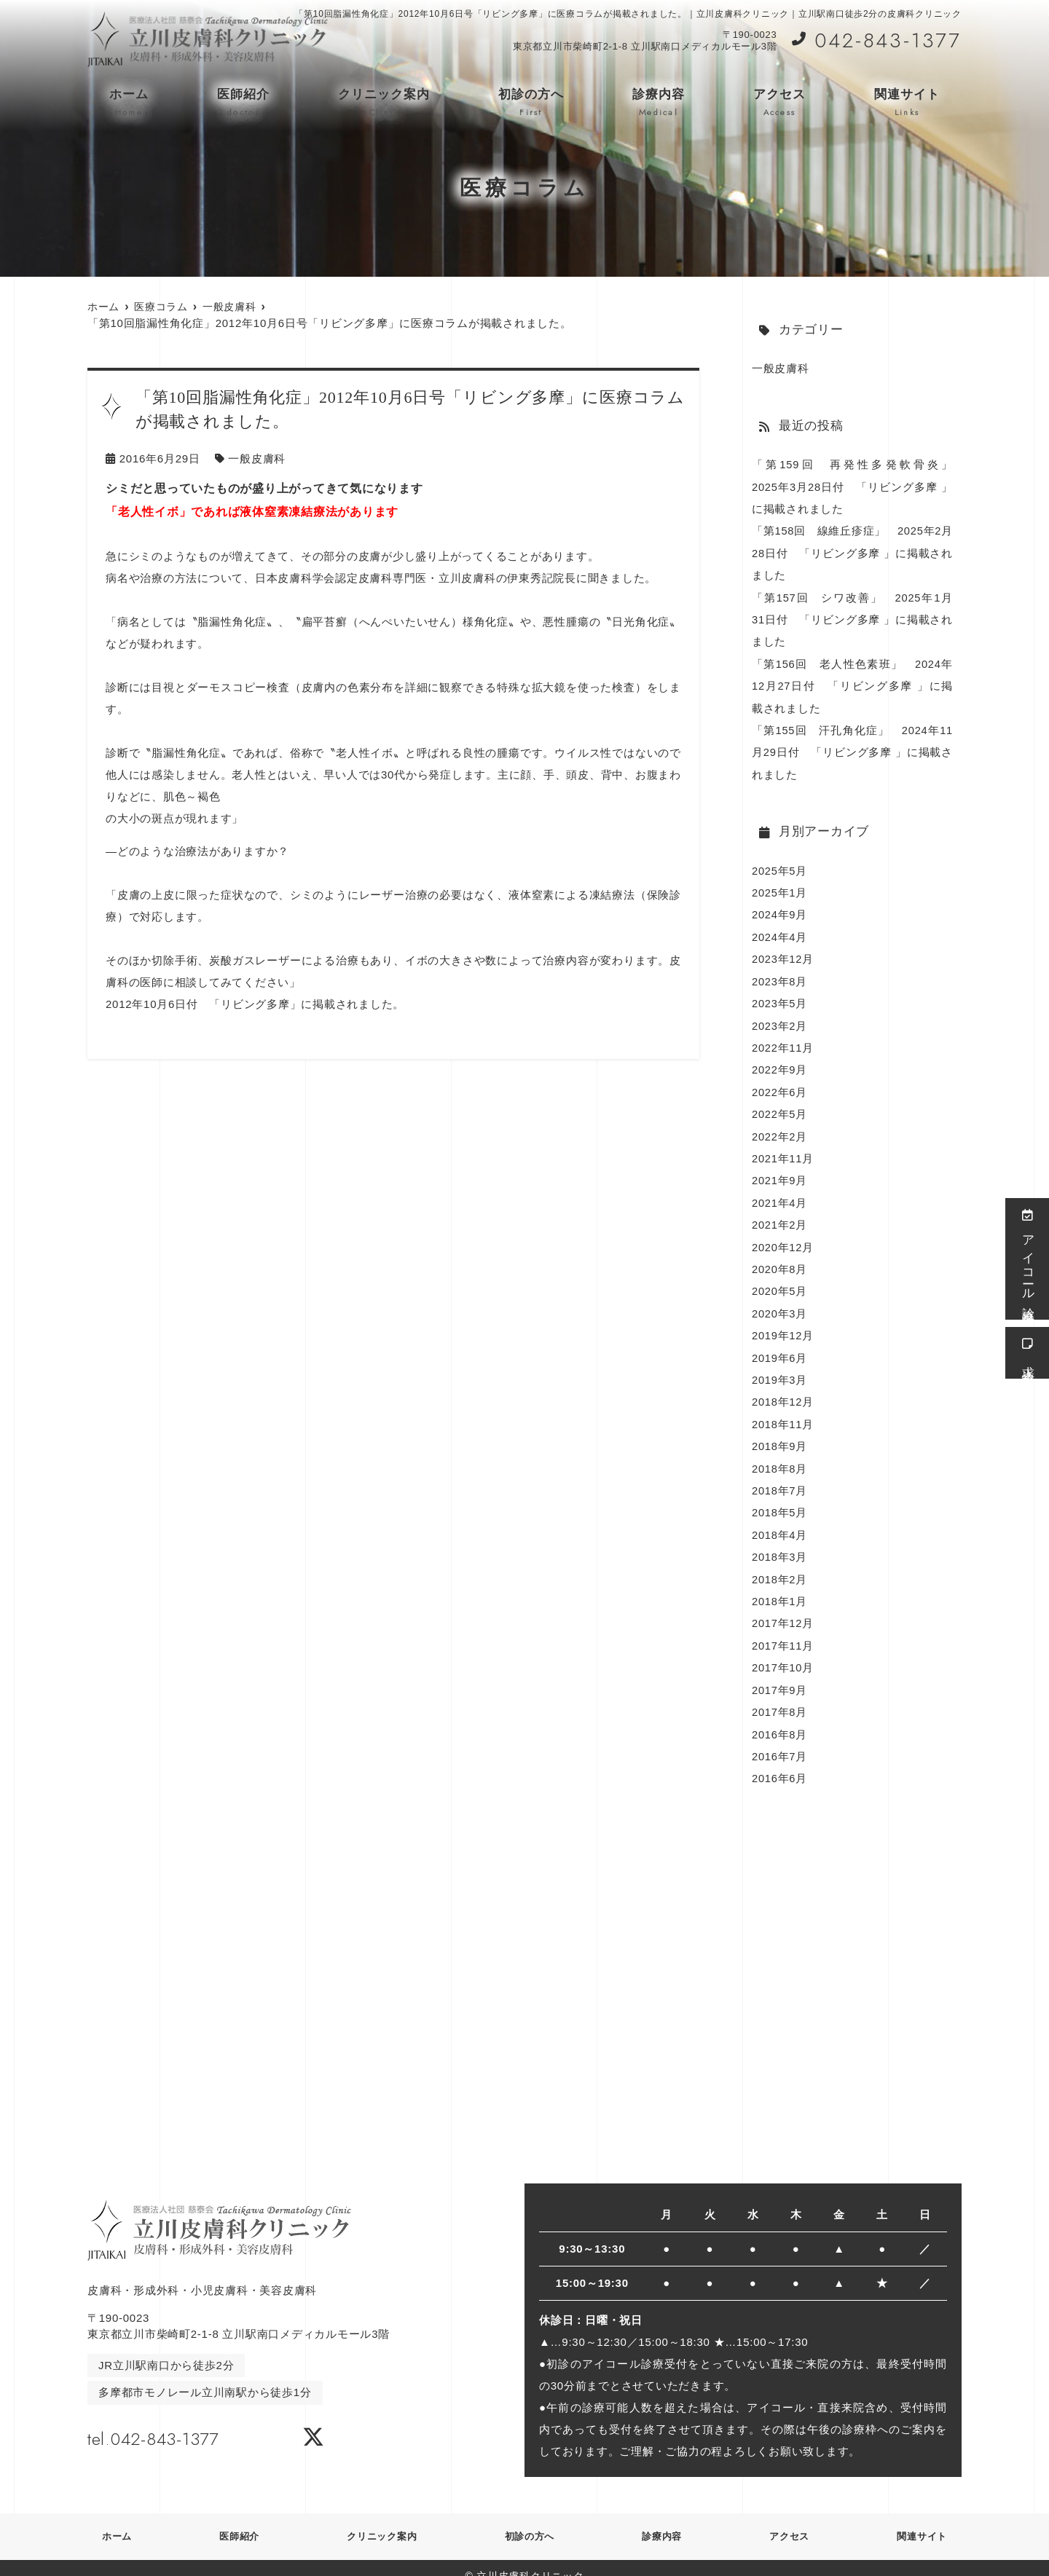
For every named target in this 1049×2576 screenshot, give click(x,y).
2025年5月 (780, 865)
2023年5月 (780, 996)
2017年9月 (780, 1674)
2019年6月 (780, 1346)
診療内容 (658, 103)
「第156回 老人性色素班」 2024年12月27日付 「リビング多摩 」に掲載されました (852, 683)
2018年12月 (783, 1390)
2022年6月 (780, 1084)
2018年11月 (783, 1412)
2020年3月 (780, 1302)
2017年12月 (783, 1608)
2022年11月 (783, 1040)
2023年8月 (780, 975)
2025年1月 (780, 887)
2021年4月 (780, 1193)
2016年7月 (780, 1739)
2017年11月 (783, 1630)
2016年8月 (780, 1718)
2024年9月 (780, 909)
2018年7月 (780, 1477)
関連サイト (907, 103)
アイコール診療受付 (1027, 1259)
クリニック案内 (384, 103)
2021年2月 (780, 1215)
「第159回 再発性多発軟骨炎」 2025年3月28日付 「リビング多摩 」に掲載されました (858, 486)
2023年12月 (783, 953)
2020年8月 (780, 1259)
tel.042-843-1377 (180, 2419)
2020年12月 (783, 1237)
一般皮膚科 (257, 458)
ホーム (129, 103)
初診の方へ (531, 103)
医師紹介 (243, 103)
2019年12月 (783, 1324)
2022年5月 (780, 1106)
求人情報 (1027, 1353)
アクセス (779, 103)
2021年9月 (780, 1171)
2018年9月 (780, 1433)
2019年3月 (780, 1368)
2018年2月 (780, 1565)
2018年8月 (780, 1455)
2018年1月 (780, 1586)
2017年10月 (783, 1652)
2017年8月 (780, 1696)
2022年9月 (780, 1062)
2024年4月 (780, 931)
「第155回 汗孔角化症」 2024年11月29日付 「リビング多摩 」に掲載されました (852, 748)
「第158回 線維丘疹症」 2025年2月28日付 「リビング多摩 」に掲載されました (852, 552)
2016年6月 (780, 1761)
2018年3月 (780, 1543)
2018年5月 (780, 1499)
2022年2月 (780, 1128)
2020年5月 (780, 1281)
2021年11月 (783, 1149)
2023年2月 (780, 1018)
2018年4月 (780, 1521)
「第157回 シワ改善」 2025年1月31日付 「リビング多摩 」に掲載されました (852, 617)
